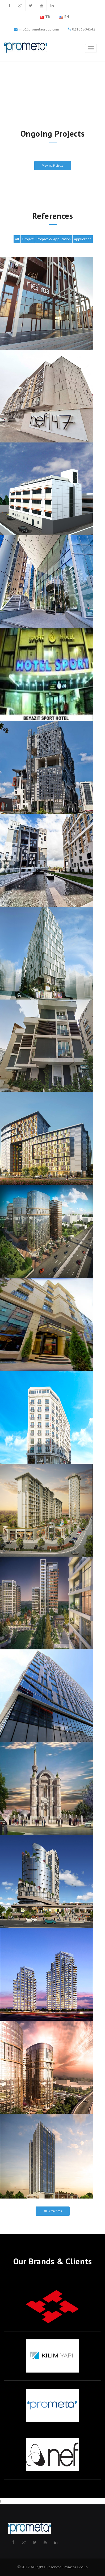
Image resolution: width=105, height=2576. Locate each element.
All (17, 239)
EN (66, 16)
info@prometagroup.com (39, 29)
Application (82, 239)
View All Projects (52, 165)
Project (27, 239)
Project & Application (54, 239)
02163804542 (83, 29)
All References (53, 2211)
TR (47, 16)
